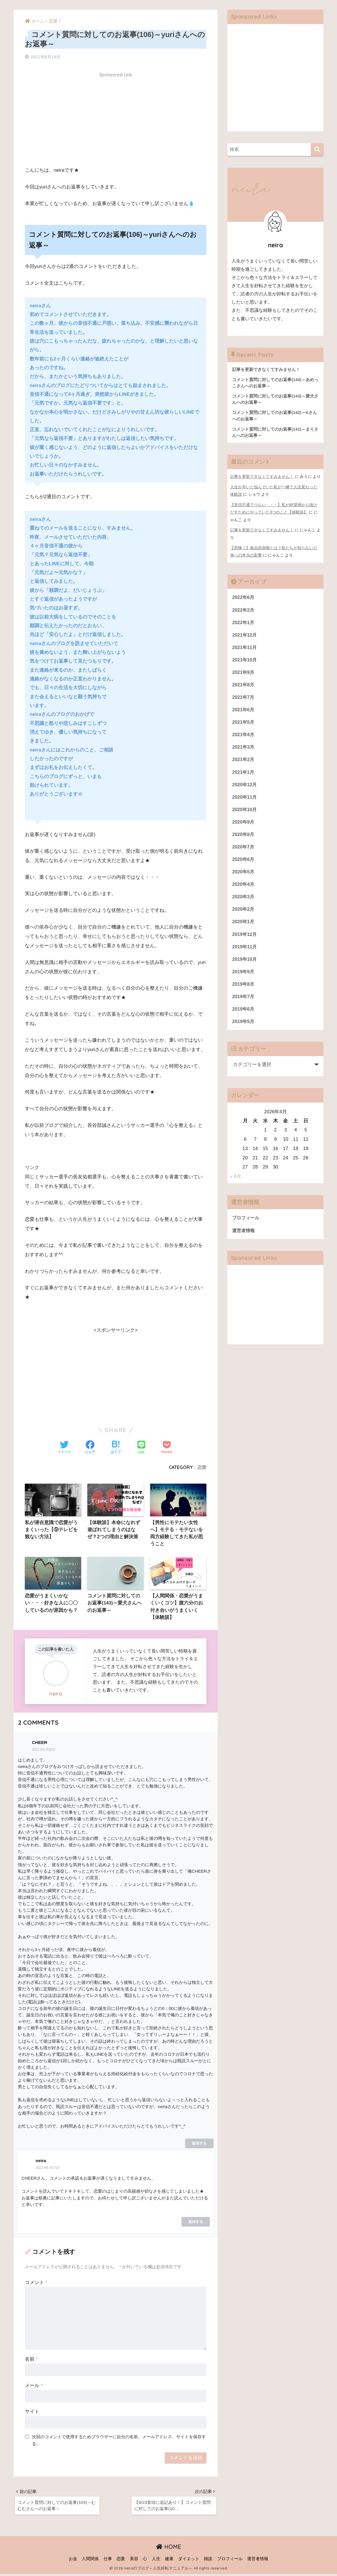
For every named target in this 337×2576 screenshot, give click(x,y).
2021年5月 (243, 724)
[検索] (317, 149)
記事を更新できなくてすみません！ (261, 477)
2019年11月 (245, 951)
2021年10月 (245, 660)
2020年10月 (245, 812)
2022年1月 (243, 622)
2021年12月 (245, 635)
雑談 (208, 2561)
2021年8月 (243, 686)
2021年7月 (243, 698)
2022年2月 (243, 610)
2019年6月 (243, 1014)
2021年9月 (243, 673)
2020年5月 (243, 875)
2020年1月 (243, 926)
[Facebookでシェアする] (90, 1447)
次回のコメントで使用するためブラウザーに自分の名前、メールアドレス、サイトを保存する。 (119, 2441)
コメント (36, 2283)
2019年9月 (243, 976)
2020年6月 (243, 863)
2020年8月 (243, 837)
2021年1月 (243, 774)
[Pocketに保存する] (166, 1447)
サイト (32, 2413)
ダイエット (188, 2561)
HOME (168, 2549)
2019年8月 (243, 989)
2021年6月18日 (44, 1751)
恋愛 (201, 1467)
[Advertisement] (115, 121)
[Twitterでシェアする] (64, 1447)
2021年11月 (245, 648)
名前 (31, 2360)
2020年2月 (243, 913)
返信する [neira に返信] (195, 2223)
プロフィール (246, 1223)
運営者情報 (244, 1236)
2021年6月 (243, 711)
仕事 (107, 2561)
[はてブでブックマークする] (116, 1447)
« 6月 (235, 1182)
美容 (134, 2561)
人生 (156, 2561)
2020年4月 (243, 888)
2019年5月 (243, 1027)
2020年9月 (243, 825)
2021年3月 (243, 749)
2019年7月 (243, 1002)
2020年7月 (243, 850)
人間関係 (90, 2561)
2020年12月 (245, 787)
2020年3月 (243, 901)
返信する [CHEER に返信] (199, 2144)
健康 (169, 2561)
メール (33, 2386)
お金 (73, 2561)
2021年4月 (243, 736)
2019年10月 (245, 964)
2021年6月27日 (47, 2169)
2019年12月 (245, 939)
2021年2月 (243, 761)
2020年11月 (245, 799)
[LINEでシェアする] (141, 1448)
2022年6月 (243, 597)
